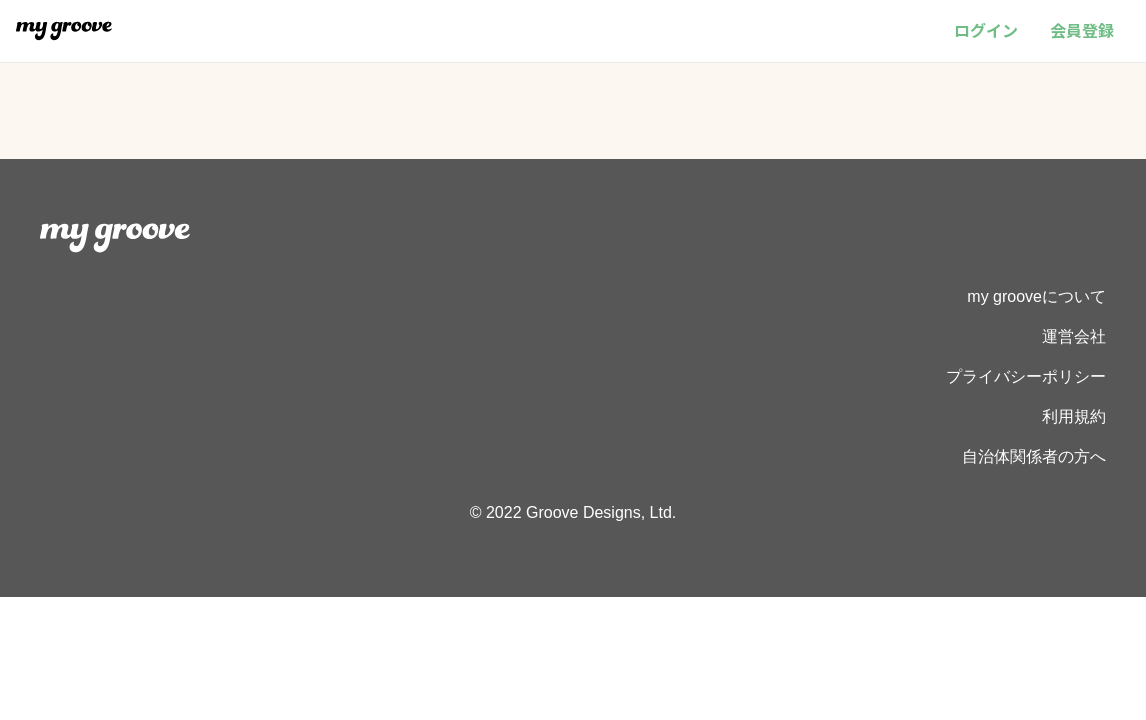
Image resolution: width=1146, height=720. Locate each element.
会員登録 (1082, 30)
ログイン (986, 30)
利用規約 (1074, 416)
